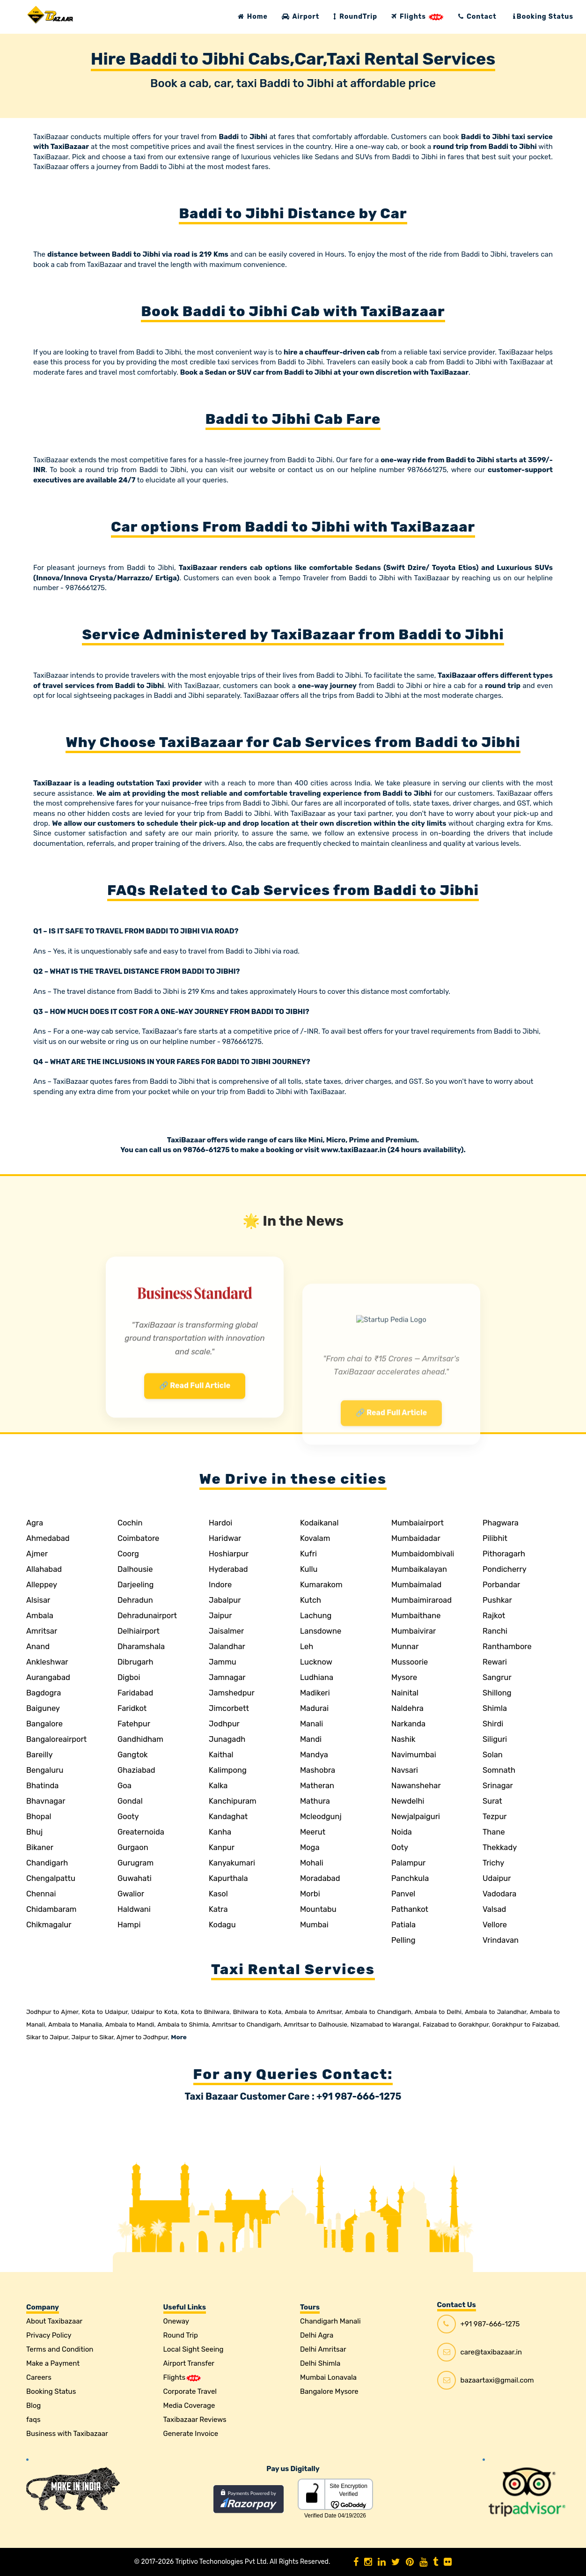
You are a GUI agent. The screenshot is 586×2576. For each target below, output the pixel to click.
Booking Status (543, 17)
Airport (300, 17)
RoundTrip (355, 17)
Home (253, 17)
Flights (417, 17)
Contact (477, 17)
